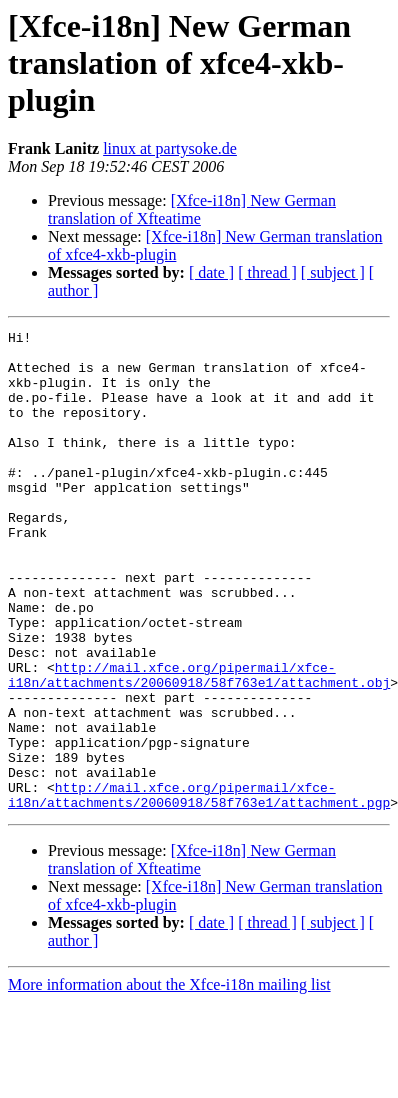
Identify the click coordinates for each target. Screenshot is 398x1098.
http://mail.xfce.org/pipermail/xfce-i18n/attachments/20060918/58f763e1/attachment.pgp (199, 889)
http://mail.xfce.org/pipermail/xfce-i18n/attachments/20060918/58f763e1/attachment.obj (199, 745)
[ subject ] (333, 272)
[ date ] (211, 272)
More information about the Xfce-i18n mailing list (169, 1080)
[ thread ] (267, 272)
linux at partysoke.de (170, 148)
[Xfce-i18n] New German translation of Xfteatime (192, 209)
